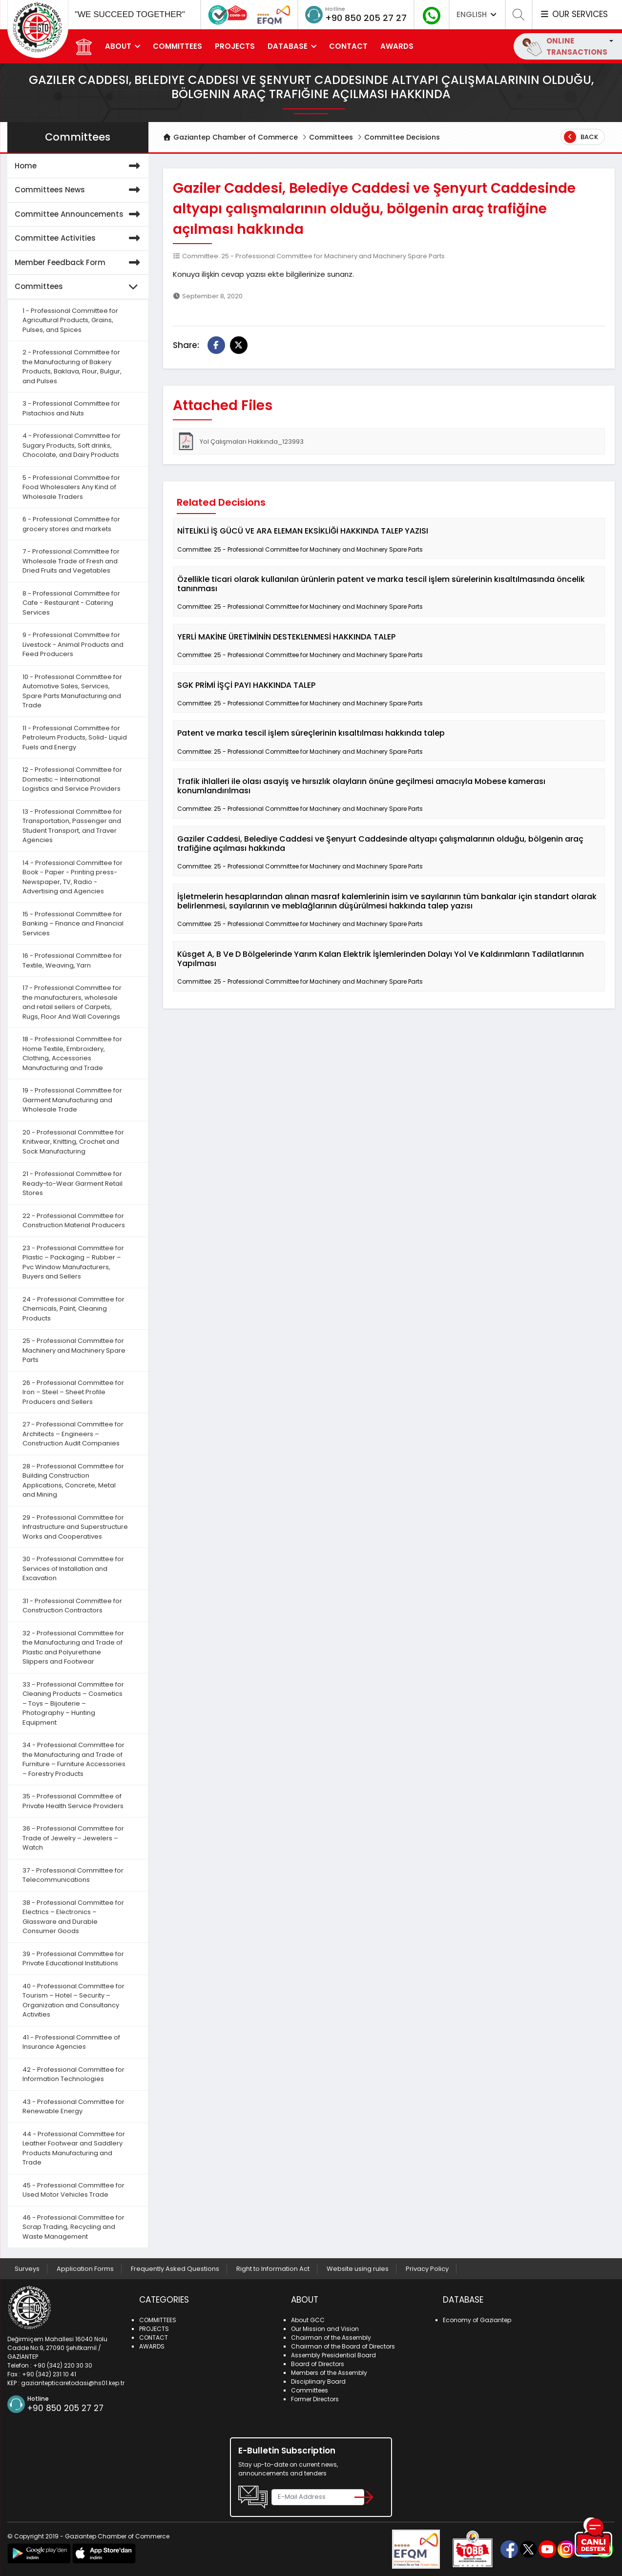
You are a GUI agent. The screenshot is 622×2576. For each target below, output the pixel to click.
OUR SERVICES (573, 14)
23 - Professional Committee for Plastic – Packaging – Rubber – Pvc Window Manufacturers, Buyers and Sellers (73, 1262)
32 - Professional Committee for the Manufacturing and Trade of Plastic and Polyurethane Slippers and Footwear (73, 1647)
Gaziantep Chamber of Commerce (230, 137)
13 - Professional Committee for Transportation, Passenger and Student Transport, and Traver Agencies (72, 826)
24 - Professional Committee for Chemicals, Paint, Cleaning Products (73, 1309)
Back (581, 137)
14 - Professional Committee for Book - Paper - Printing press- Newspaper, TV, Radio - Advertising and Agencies (72, 877)
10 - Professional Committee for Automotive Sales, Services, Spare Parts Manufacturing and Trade (72, 691)
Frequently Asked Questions (175, 2268)
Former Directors (315, 2399)
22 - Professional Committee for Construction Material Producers (73, 1220)
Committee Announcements (79, 215)
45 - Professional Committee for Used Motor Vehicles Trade (73, 2190)
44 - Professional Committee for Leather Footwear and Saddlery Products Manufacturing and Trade (73, 2148)
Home (79, 166)
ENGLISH (477, 14)
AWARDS (397, 46)
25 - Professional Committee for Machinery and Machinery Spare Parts (73, 1350)
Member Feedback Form (79, 263)
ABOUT (118, 46)
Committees (331, 137)
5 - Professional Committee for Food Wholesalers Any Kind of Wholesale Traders (71, 487)
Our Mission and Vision (325, 2329)
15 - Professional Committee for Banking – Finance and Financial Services (73, 923)
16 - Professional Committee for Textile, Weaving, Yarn (72, 960)
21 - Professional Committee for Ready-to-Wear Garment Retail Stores (72, 1183)
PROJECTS (235, 46)
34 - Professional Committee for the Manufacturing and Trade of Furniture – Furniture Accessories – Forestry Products (73, 1759)
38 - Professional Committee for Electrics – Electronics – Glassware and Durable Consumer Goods (73, 1917)
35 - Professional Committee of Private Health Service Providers (73, 1801)
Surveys (27, 2268)
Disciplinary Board (318, 2381)
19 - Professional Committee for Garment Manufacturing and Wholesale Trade (72, 1100)
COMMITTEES (177, 46)
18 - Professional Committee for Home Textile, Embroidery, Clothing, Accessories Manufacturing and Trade (72, 1053)
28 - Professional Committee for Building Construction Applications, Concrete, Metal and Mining (73, 1481)
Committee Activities (79, 238)
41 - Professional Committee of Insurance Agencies (71, 2042)
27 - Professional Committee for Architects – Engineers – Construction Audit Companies (73, 1434)
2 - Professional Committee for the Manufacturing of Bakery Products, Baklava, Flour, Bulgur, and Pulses (72, 367)
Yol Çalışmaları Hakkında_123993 (240, 441)
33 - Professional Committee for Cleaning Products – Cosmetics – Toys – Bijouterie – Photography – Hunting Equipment (73, 1703)
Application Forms (85, 2268)
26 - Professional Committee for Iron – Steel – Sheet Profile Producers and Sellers (73, 1392)
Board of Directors (317, 2364)
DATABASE (288, 46)
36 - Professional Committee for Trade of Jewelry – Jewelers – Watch (73, 1838)
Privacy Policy (427, 2268)
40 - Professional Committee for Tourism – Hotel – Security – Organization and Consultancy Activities (73, 2000)
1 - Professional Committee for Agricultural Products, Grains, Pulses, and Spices (70, 320)
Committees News (79, 190)
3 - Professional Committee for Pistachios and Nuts (71, 408)
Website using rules (358, 2268)
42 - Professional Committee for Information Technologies (73, 2074)
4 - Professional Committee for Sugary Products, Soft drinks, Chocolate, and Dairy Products (71, 445)
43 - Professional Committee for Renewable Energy (73, 2106)
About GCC (308, 2320)
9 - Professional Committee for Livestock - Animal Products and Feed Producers (73, 644)
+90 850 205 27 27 (366, 18)
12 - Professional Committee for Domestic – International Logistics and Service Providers (72, 779)
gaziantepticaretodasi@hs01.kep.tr (72, 2383)
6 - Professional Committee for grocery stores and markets (71, 524)
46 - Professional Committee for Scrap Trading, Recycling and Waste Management (73, 2227)
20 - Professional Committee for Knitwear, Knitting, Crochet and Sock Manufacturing (73, 1142)
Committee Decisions (402, 137)
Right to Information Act (273, 2268)
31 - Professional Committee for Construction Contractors (72, 1605)
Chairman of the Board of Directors (343, 2346)
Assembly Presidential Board (333, 2355)
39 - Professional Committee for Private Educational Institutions (73, 1958)
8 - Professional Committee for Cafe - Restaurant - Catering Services (71, 603)
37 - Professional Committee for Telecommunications (73, 1875)
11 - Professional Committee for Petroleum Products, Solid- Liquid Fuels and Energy (74, 737)
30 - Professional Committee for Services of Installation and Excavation (73, 1568)
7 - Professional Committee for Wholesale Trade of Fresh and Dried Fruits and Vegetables (71, 561)
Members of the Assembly (329, 2373)
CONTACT (348, 46)
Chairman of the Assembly (331, 2337)
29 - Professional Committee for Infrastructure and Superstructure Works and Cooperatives (75, 1527)
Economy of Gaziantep (477, 2320)
